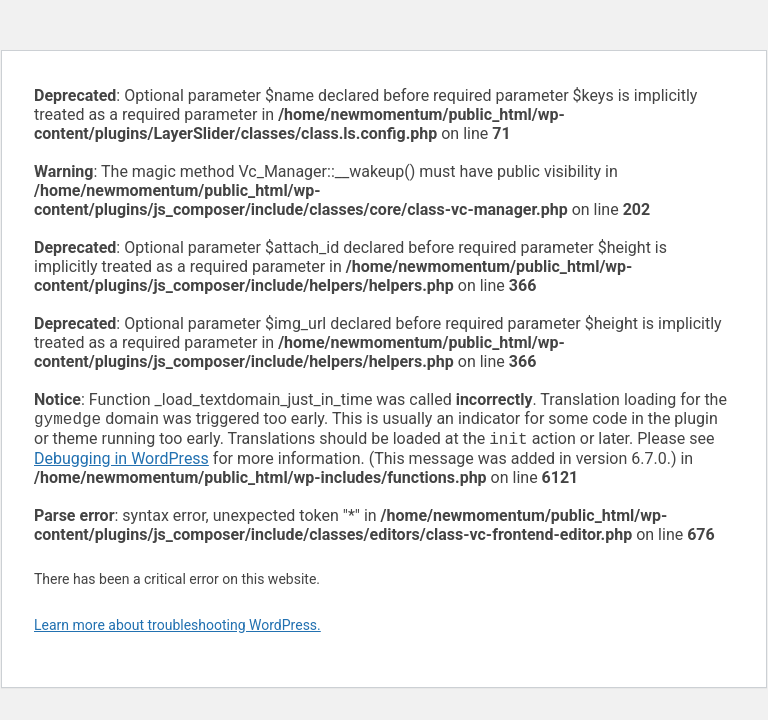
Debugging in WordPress (121, 462)
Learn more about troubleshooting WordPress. (177, 629)
